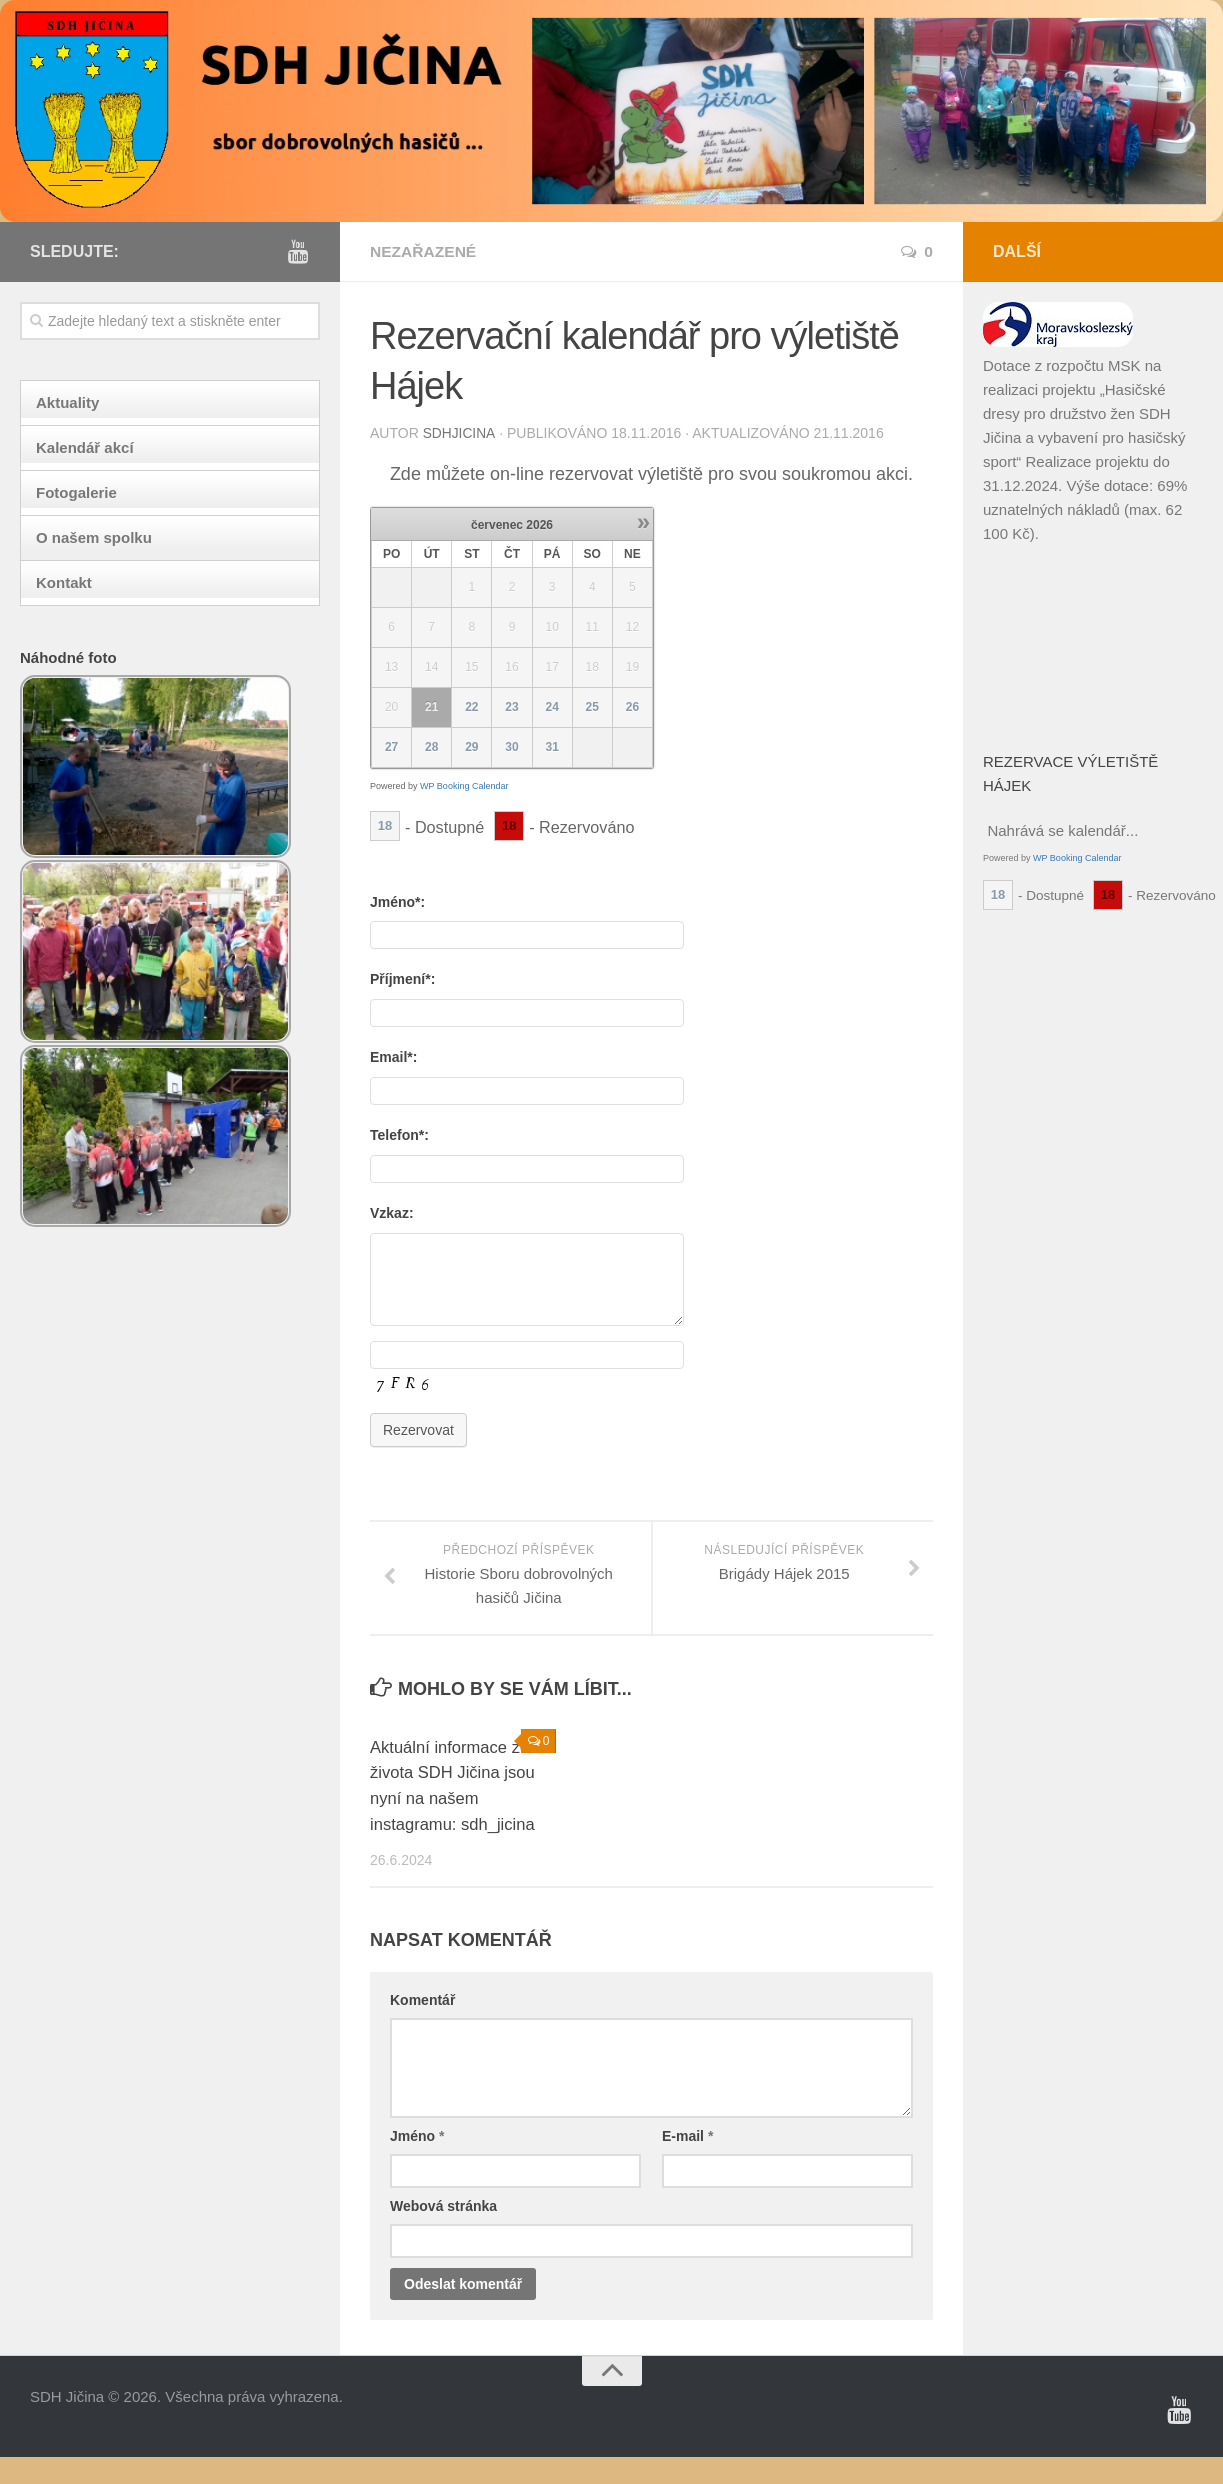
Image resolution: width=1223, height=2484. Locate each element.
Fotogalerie (76, 492)
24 (551, 706)
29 (471, 746)
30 (511, 746)
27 (391, 746)
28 (431, 746)
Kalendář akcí (85, 447)
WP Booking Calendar (464, 785)
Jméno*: (397, 901)
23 (511, 706)
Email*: (393, 1056)
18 (385, 824)
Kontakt (64, 582)
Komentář (422, 2027)
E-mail (687, 2163)
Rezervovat (418, 1432)
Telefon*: (399, 1134)
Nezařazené (424, 251)
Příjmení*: (402, 978)
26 (632, 706)
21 (431, 706)
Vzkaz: (392, 1212)
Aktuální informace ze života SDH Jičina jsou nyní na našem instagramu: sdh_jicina (451, 1801)
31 (551, 746)
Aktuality (67, 402)
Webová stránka (443, 2233)
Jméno (417, 2163)
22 (471, 706)
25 (592, 706)
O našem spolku (94, 537)
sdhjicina (459, 433)
